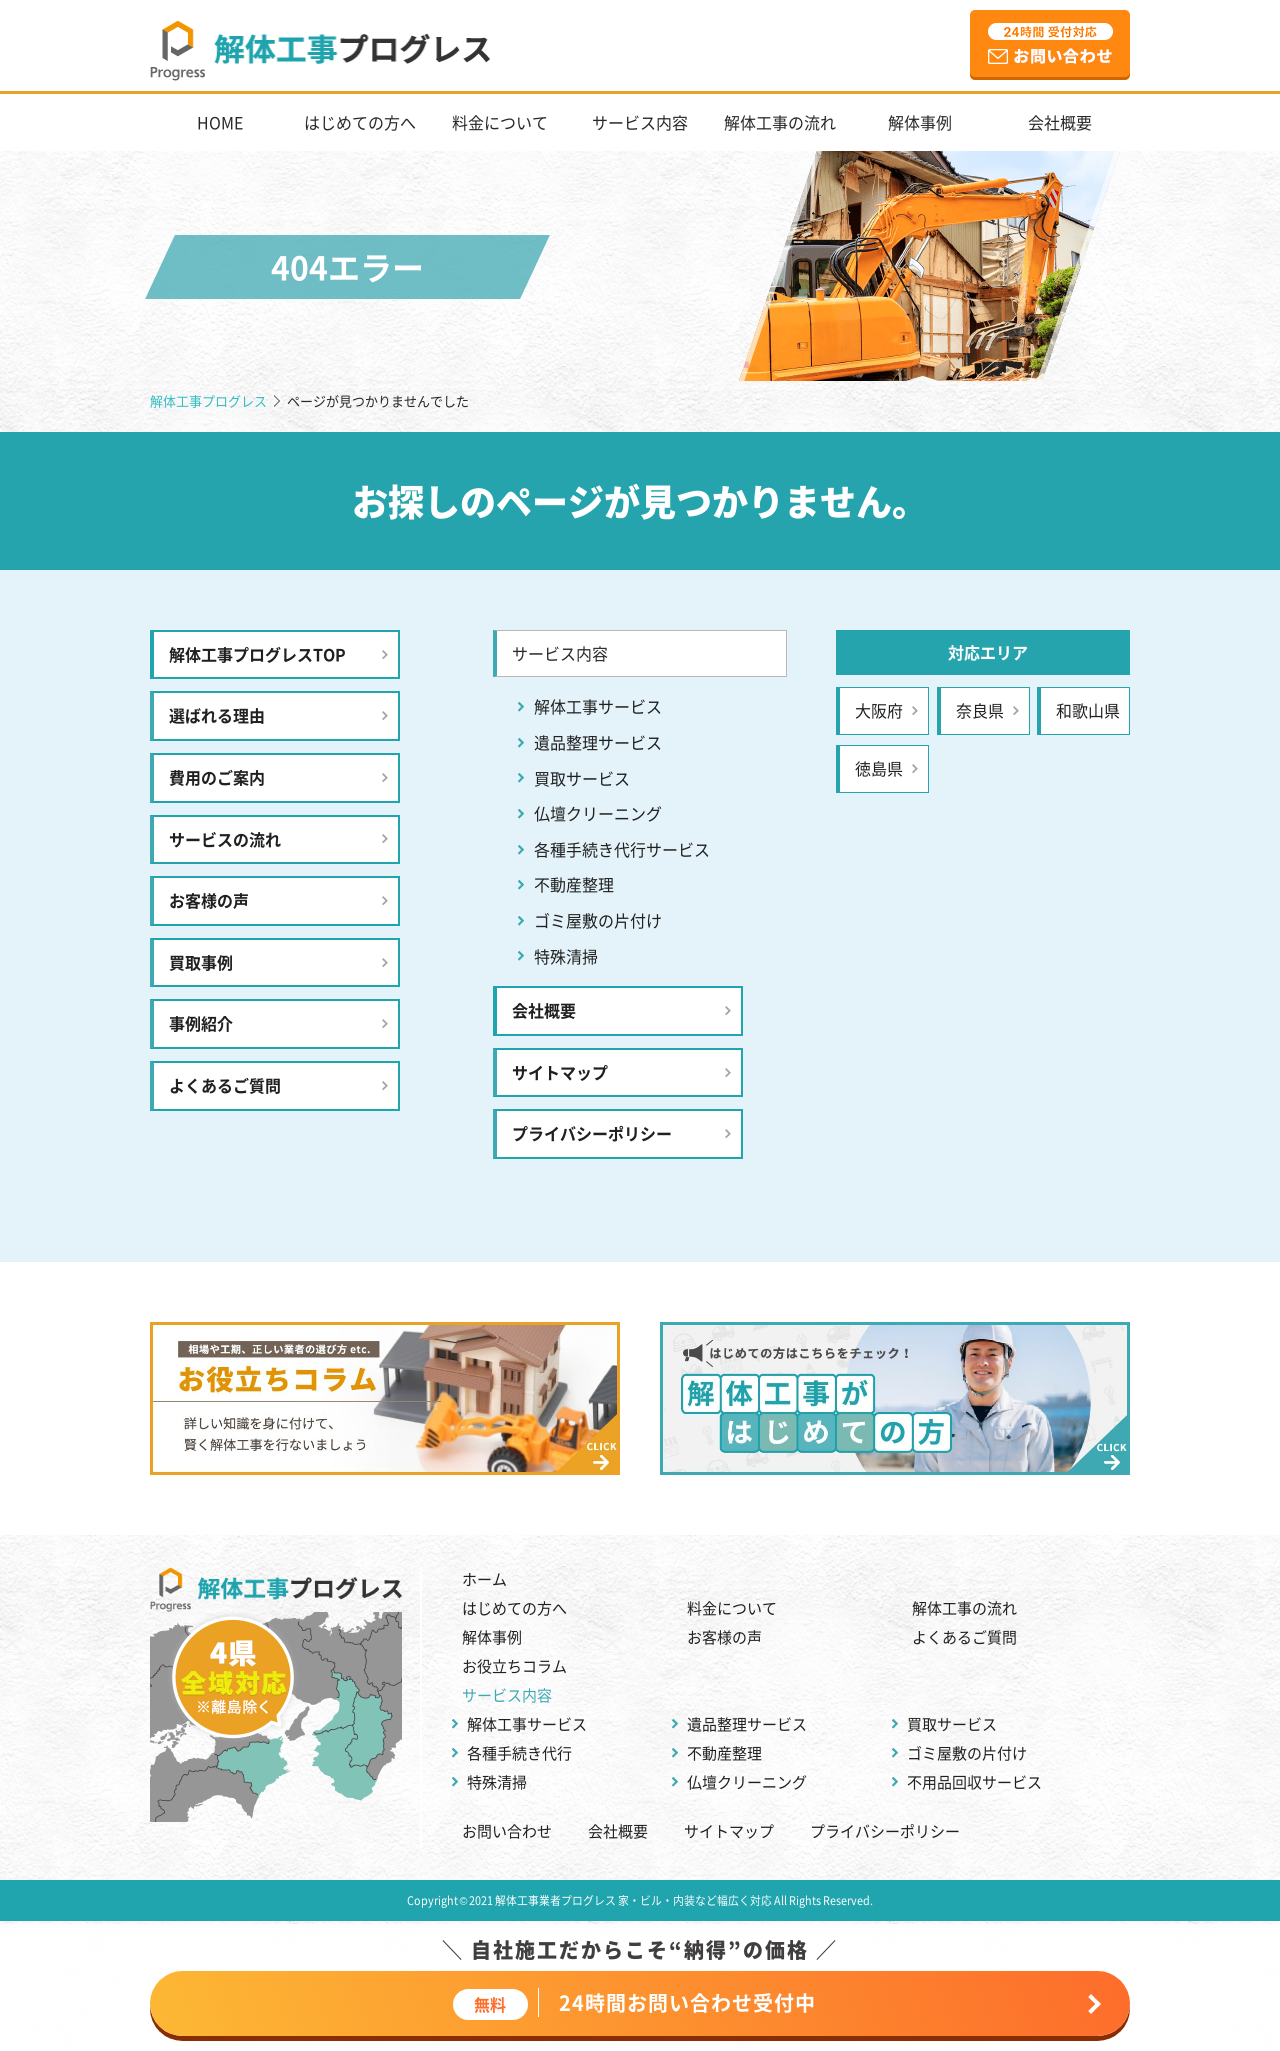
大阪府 (879, 710)
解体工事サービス (598, 706)
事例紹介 (201, 1023)
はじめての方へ (360, 122)
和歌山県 (1088, 710)
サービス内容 (640, 122)
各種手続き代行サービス (622, 849)
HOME (220, 122)
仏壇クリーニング (598, 813)
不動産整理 (574, 884)
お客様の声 (209, 900)
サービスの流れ (225, 839)
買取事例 (201, 962)
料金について (500, 122)
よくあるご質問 (225, 1085)
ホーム (484, 1578)
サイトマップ (560, 1072)
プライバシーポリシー (592, 1133)
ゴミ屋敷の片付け (598, 920)
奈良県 (980, 710)
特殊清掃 (566, 956)
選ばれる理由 (217, 715)
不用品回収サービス (974, 1781)
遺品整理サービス (598, 742)
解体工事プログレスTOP (257, 654)
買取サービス (582, 778)
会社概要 (1060, 122)
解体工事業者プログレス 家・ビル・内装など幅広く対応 (633, 1900)
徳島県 (879, 768)
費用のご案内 (217, 777)
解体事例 (920, 122)
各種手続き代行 (519, 1752)
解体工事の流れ (780, 122)
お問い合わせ (507, 1830)
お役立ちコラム (514, 1665)
